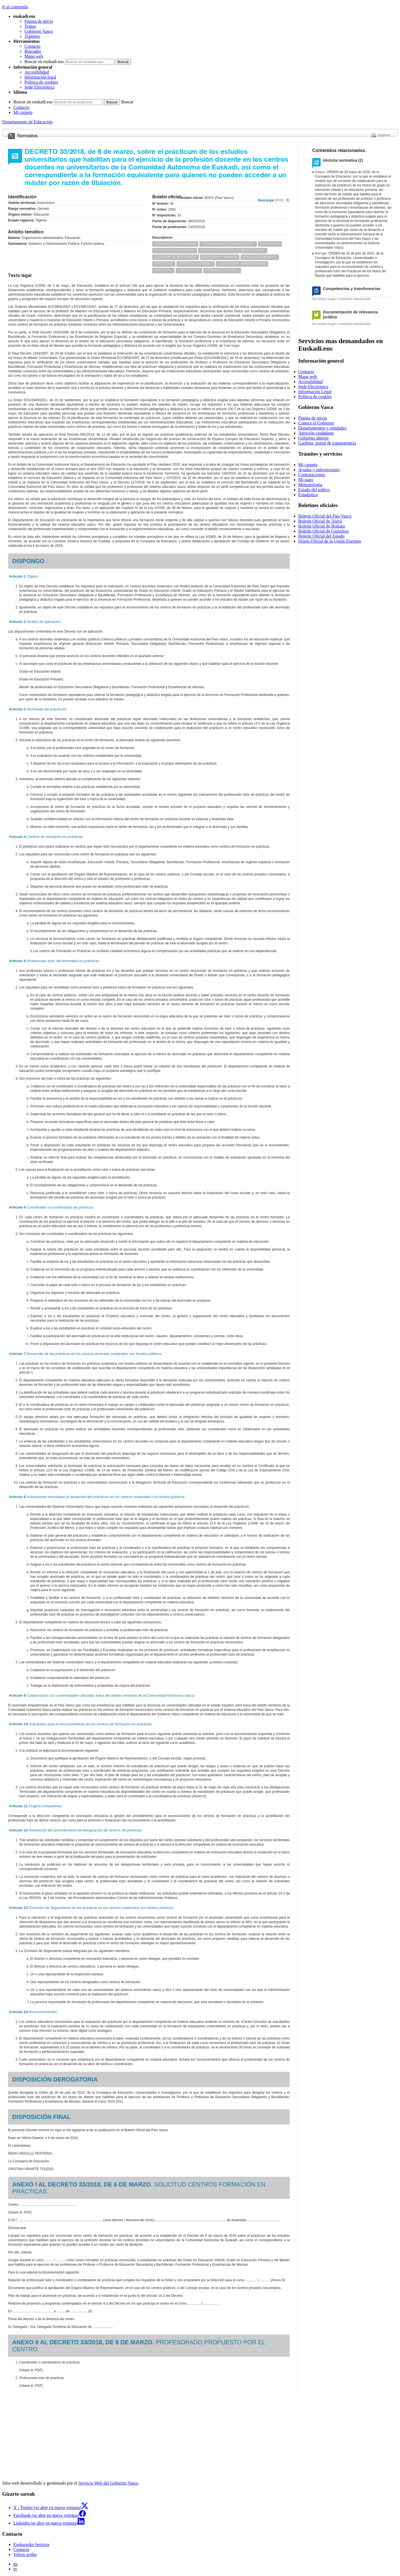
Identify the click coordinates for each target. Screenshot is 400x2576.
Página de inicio (38, 21)
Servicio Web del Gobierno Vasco (108, 2483)
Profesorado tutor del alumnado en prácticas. (54, 961)
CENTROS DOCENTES (195, 263)
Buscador (32, 51)
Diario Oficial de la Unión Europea (329, 541)
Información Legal (315, 391)
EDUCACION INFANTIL (259, 257)
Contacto (32, 46)
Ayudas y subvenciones (319, 469)
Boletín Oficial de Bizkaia (321, 526)
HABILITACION (188, 270)
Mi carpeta (22, 112)
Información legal (40, 77)
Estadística (308, 494)
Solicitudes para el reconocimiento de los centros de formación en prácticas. (80, 1724)
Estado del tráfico (314, 489)
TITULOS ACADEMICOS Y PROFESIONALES (232, 250)
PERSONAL (163, 270)
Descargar (271, 200)
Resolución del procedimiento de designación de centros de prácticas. (75, 1830)
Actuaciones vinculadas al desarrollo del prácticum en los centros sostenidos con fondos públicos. (97, 1497)
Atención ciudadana (316, 433)
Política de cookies (41, 82)
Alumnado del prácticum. (38, 709)
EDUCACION (270, 243)
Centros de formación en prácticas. (46, 837)
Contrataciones (311, 474)
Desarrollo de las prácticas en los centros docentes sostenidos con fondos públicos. (85, 1354)
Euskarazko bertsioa (31, 2544)
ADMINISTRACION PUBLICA (175, 243)
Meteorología (310, 484)
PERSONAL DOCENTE (222, 270)
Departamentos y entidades (322, 428)
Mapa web (33, 56)
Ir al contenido (15, 6)
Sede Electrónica (39, 87)
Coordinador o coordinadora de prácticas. (51, 1207)
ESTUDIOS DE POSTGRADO (175, 257)
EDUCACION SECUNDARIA (174, 250)
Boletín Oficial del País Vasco (325, 516)
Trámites (32, 36)
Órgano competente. (35, 1806)
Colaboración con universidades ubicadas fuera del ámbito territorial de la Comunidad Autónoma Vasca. (102, 1695)
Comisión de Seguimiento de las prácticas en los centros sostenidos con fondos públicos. (91, 1908)
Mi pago (305, 479)
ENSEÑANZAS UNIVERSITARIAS (242, 263)
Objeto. (24, 576)
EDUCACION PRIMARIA (220, 257)
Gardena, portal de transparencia (327, 443)
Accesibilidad (36, 72)
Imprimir (384, 135)
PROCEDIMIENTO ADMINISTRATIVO (228, 243)
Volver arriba (25, 2554)
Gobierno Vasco (38, 31)
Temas (30, 26)
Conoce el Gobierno (316, 423)
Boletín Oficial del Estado (321, 536)
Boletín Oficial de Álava (320, 521)
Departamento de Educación (27, 121)
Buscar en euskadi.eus (44, 61)
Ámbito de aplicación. (35, 622)
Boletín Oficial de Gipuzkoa (323, 531)
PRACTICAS (163, 263)
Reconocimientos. (33, 2012)
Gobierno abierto (313, 438)
